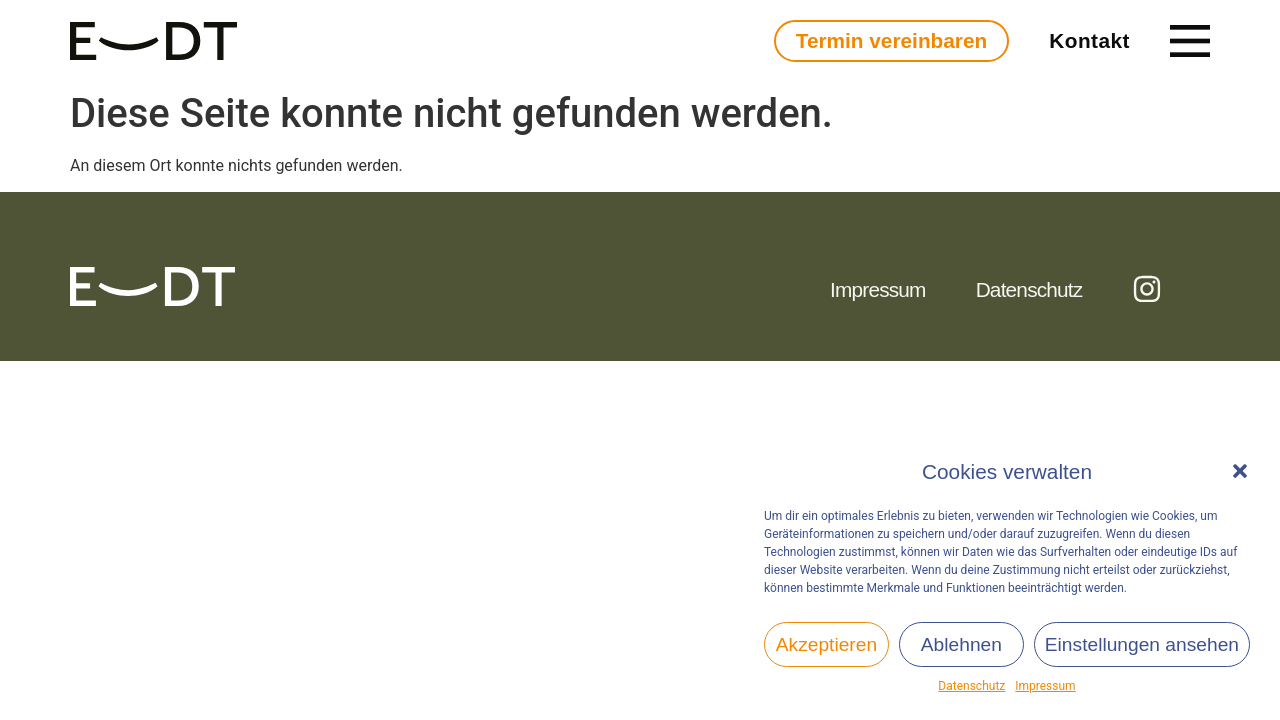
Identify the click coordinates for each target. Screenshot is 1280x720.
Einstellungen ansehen (1142, 644)
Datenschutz (971, 686)
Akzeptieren (826, 644)
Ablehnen (961, 644)
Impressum (1045, 686)
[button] (1240, 471)
